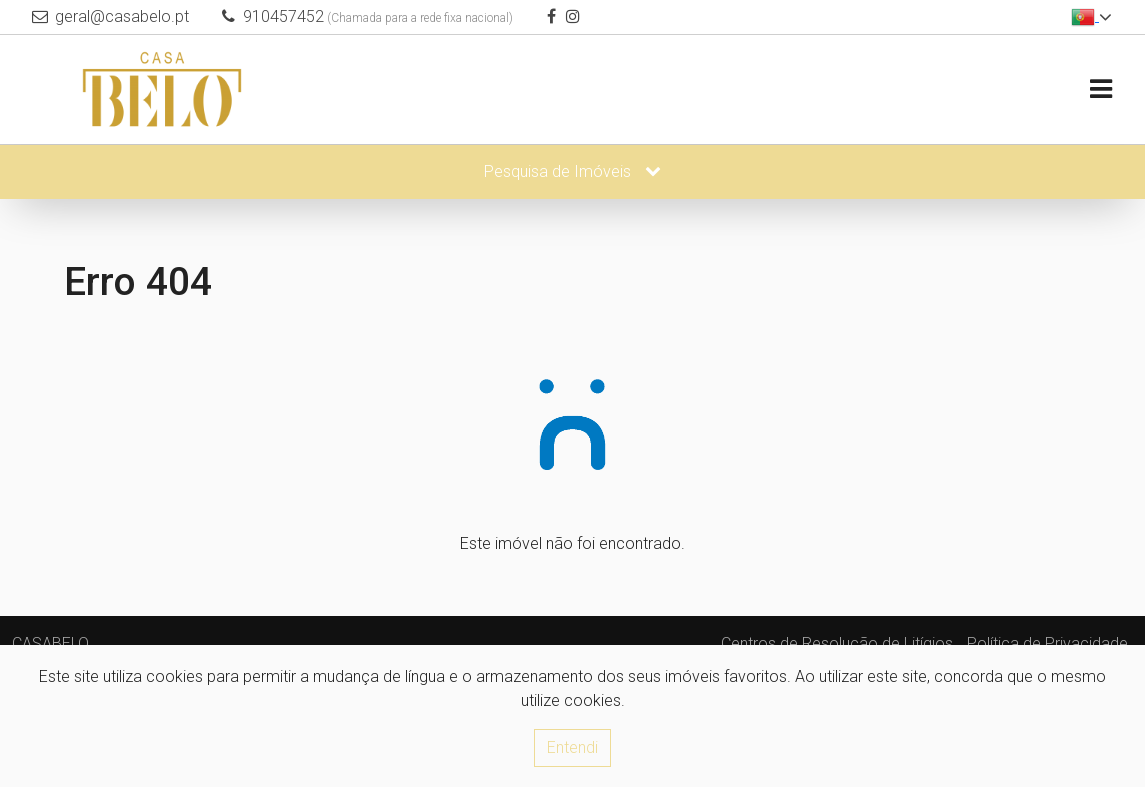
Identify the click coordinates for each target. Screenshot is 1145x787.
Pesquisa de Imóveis (572, 171)
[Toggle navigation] (1100, 89)
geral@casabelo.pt (122, 16)
